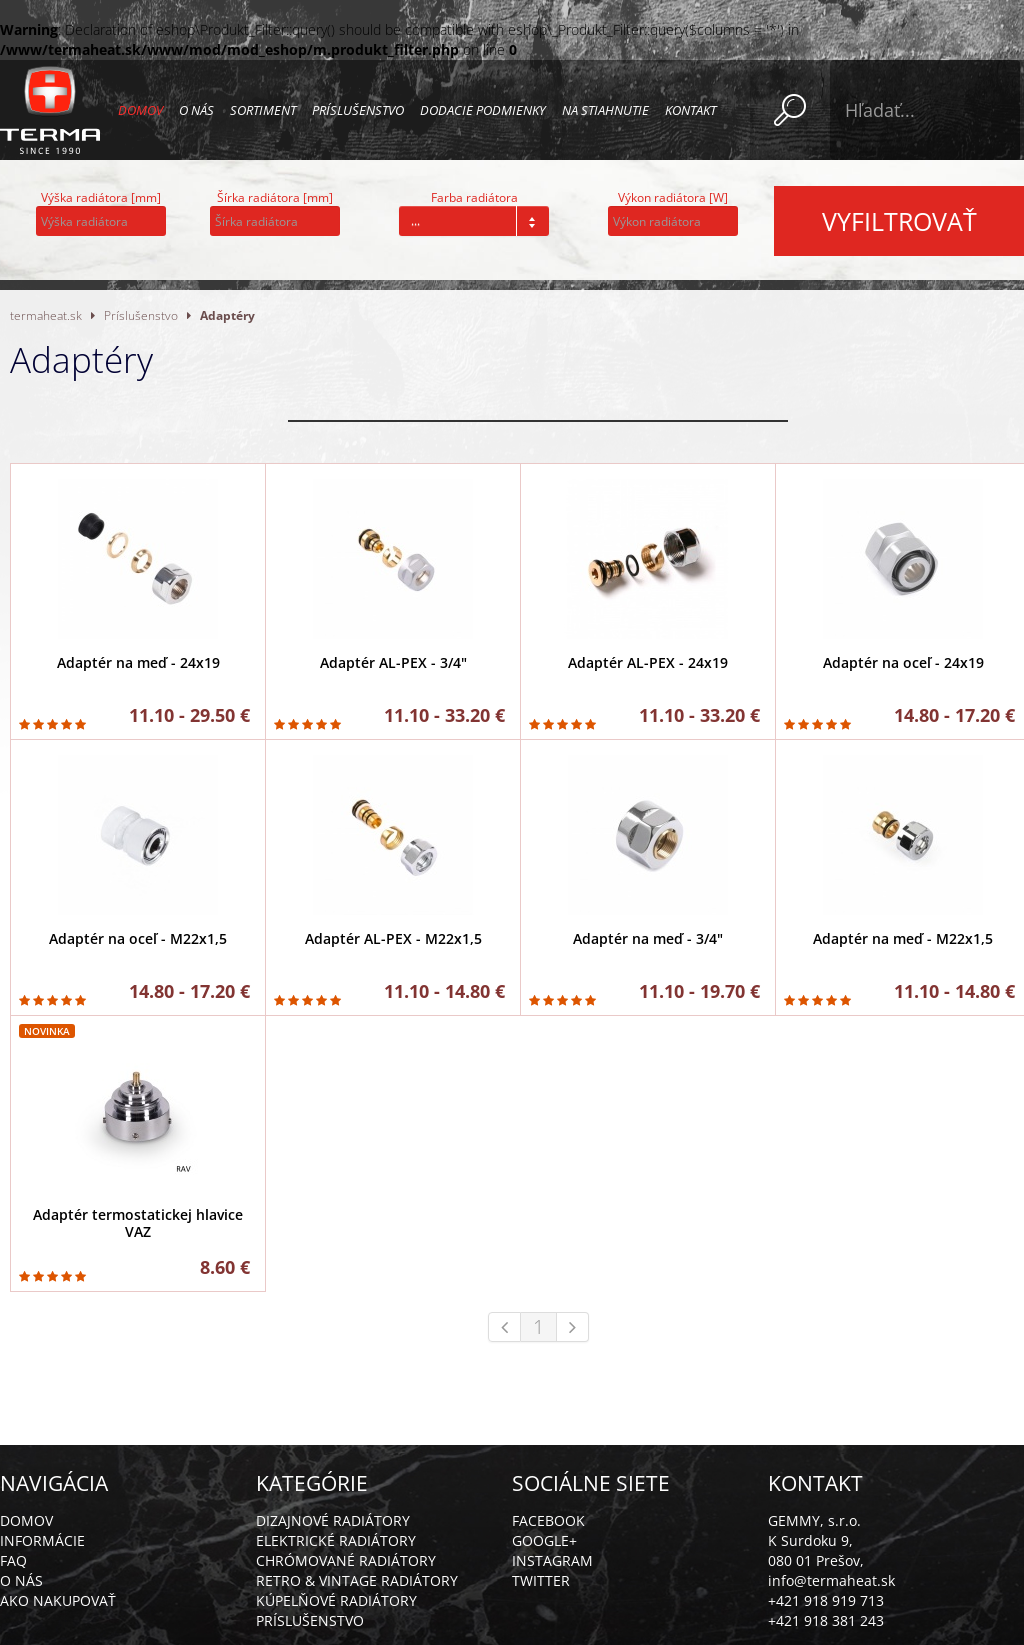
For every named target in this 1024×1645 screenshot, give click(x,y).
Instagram (552, 1560)
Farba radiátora (474, 197)
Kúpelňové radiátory (336, 1600)
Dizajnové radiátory (333, 1520)
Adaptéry (227, 315)
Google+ (544, 1540)
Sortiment (263, 110)
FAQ (13, 1560)
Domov (140, 110)
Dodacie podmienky (483, 110)
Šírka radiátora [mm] (275, 197)
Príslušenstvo (358, 110)
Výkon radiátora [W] (673, 197)
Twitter (541, 1580)
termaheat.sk (46, 315)
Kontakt (690, 110)
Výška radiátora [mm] (101, 197)
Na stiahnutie (605, 110)
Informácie (42, 1540)
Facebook (548, 1520)
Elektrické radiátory (336, 1540)
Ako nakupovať (58, 1600)
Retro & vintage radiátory (357, 1580)
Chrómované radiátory (346, 1560)
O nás (196, 110)
